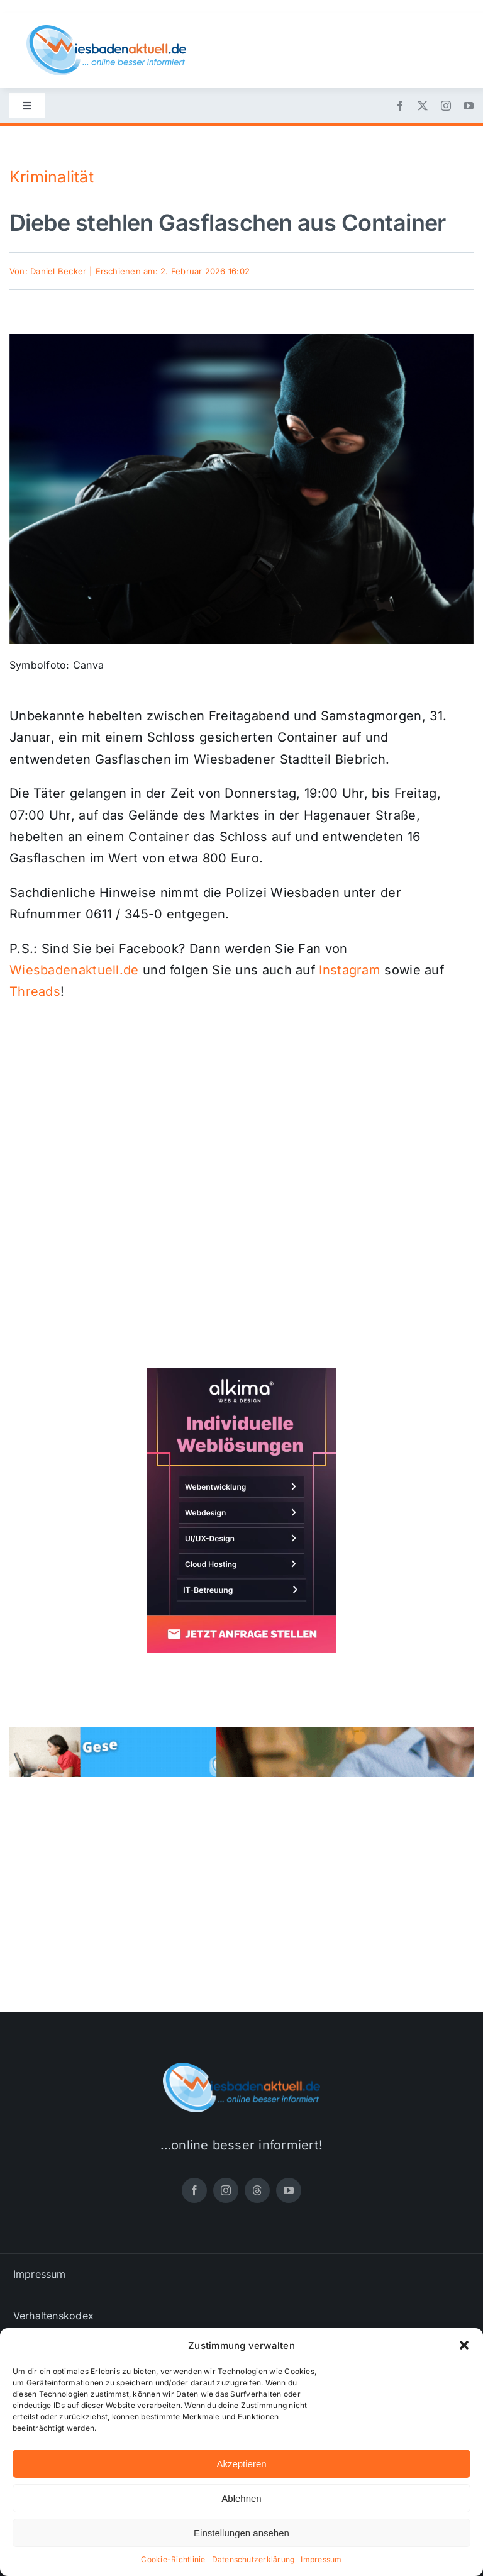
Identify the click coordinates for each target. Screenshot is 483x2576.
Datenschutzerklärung (253, 2559)
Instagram (349, 970)
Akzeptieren (241, 2463)
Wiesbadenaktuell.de (74, 970)
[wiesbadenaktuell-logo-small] (106, 30)
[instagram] (446, 106)
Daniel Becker (58, 271)
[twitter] (423, 106)
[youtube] (469, 106)
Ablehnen (241, 2498)
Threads (34, 991)
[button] (464, 2345)
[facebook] (400, 106)
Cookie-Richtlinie (173, 2559)
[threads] (257, 2190)
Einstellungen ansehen (241, 2533)
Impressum (321, 2559)
